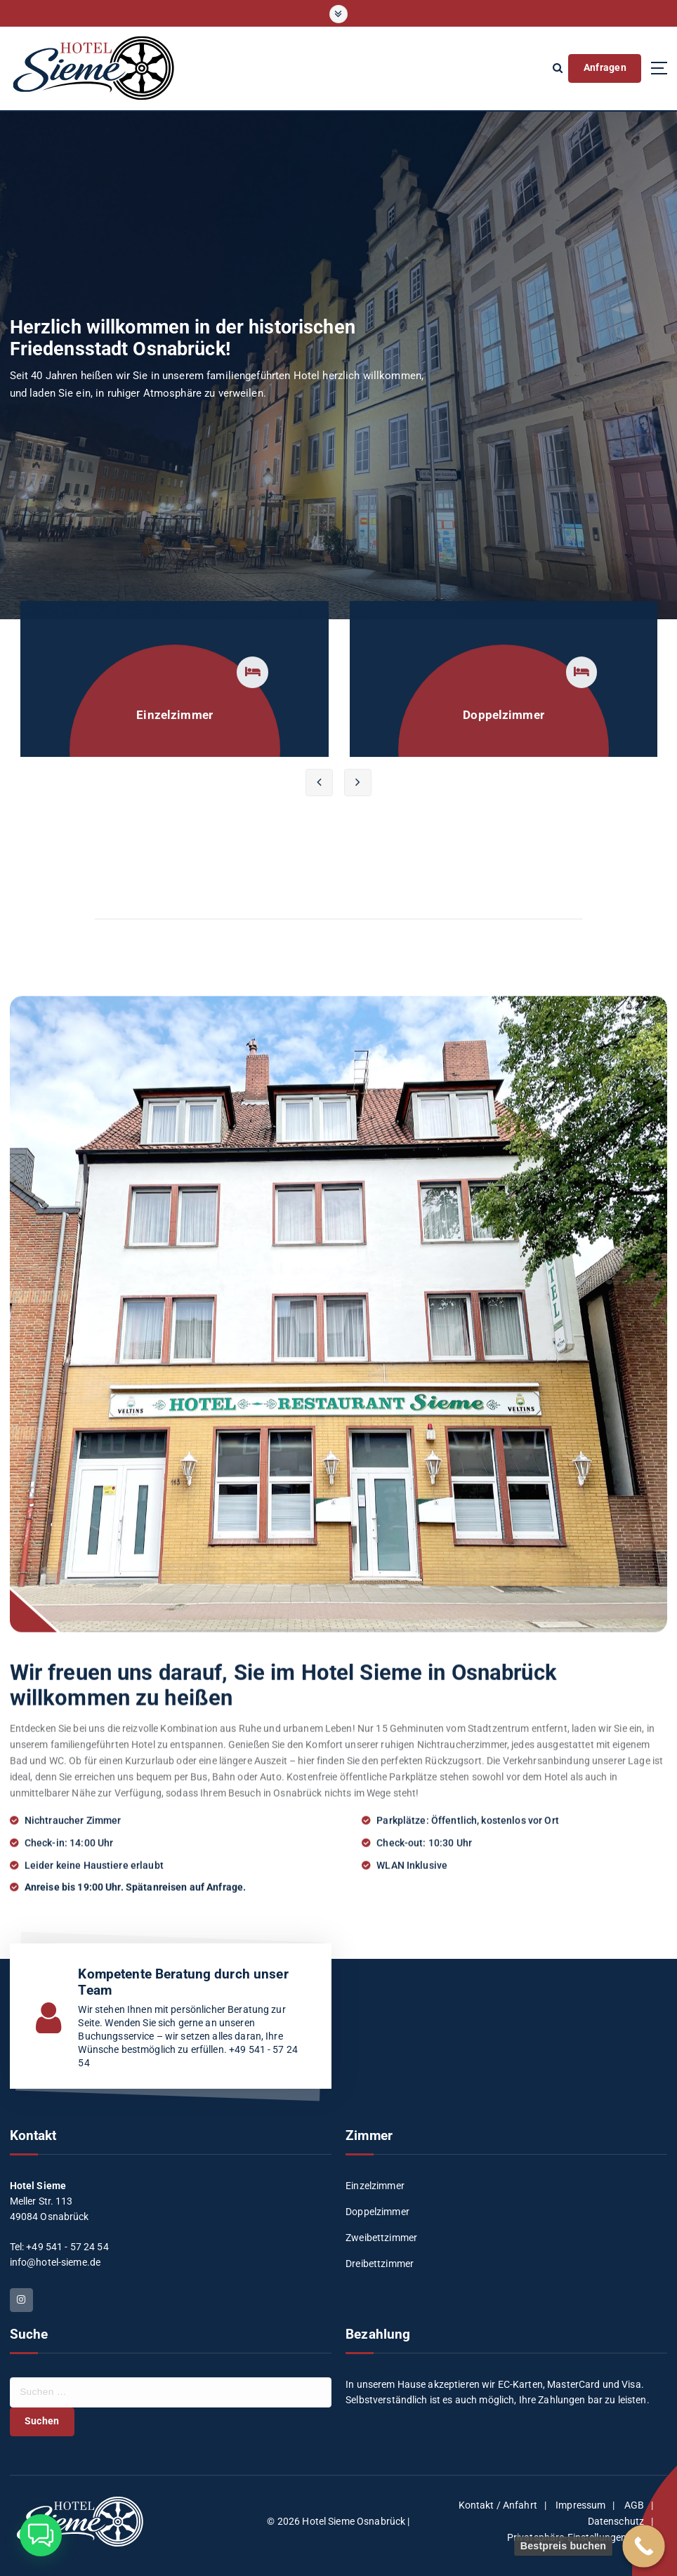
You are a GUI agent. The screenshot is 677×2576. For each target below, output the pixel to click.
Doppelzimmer (377, 2211)
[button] (41, 2535)
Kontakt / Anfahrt (498, 2505)
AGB (634, 2505)
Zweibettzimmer (381, 2237)
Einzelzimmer (375, 2185)
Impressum (580, 2505)
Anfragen (605, 67)
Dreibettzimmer (380, 2263)
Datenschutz (616, 2521)
